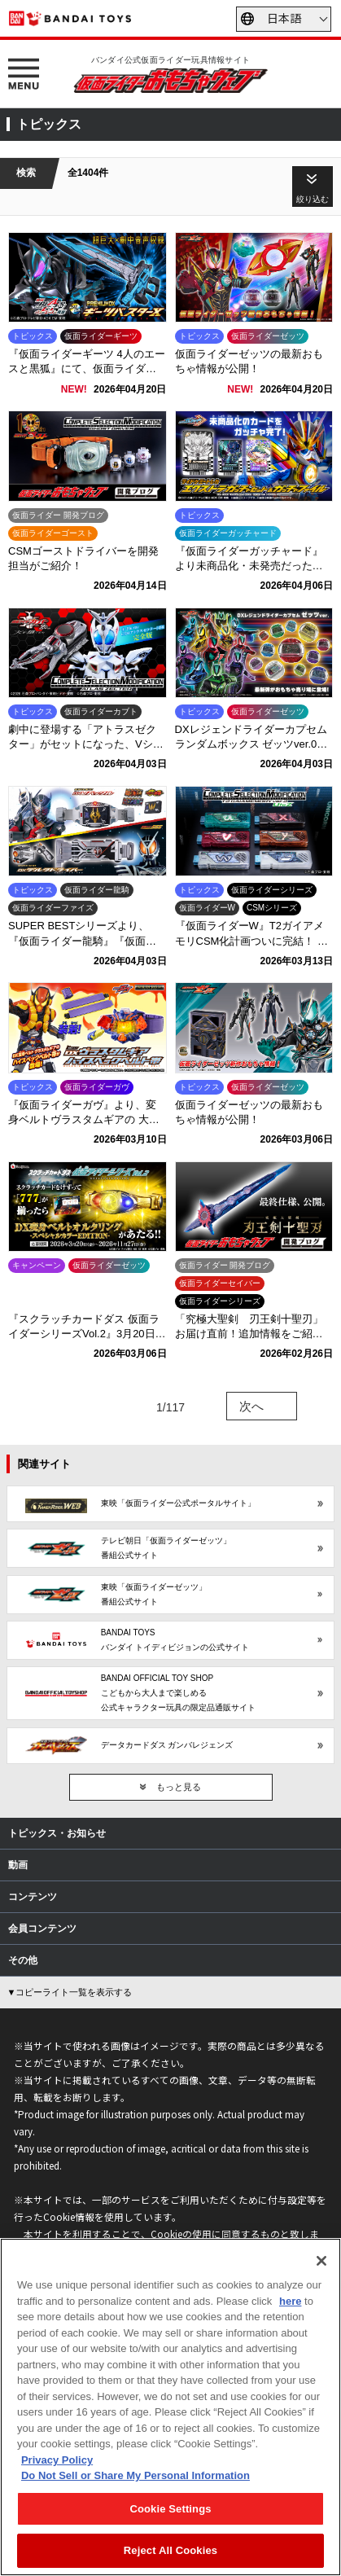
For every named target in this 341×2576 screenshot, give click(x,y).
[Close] (321, 2261)
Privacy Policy (57, 2460)
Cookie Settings (170, 2509)
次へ (251, 1406)
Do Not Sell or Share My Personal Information (135, 2475)
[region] (170, 2407)
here (290, 2301)
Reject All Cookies (170, 2550)
